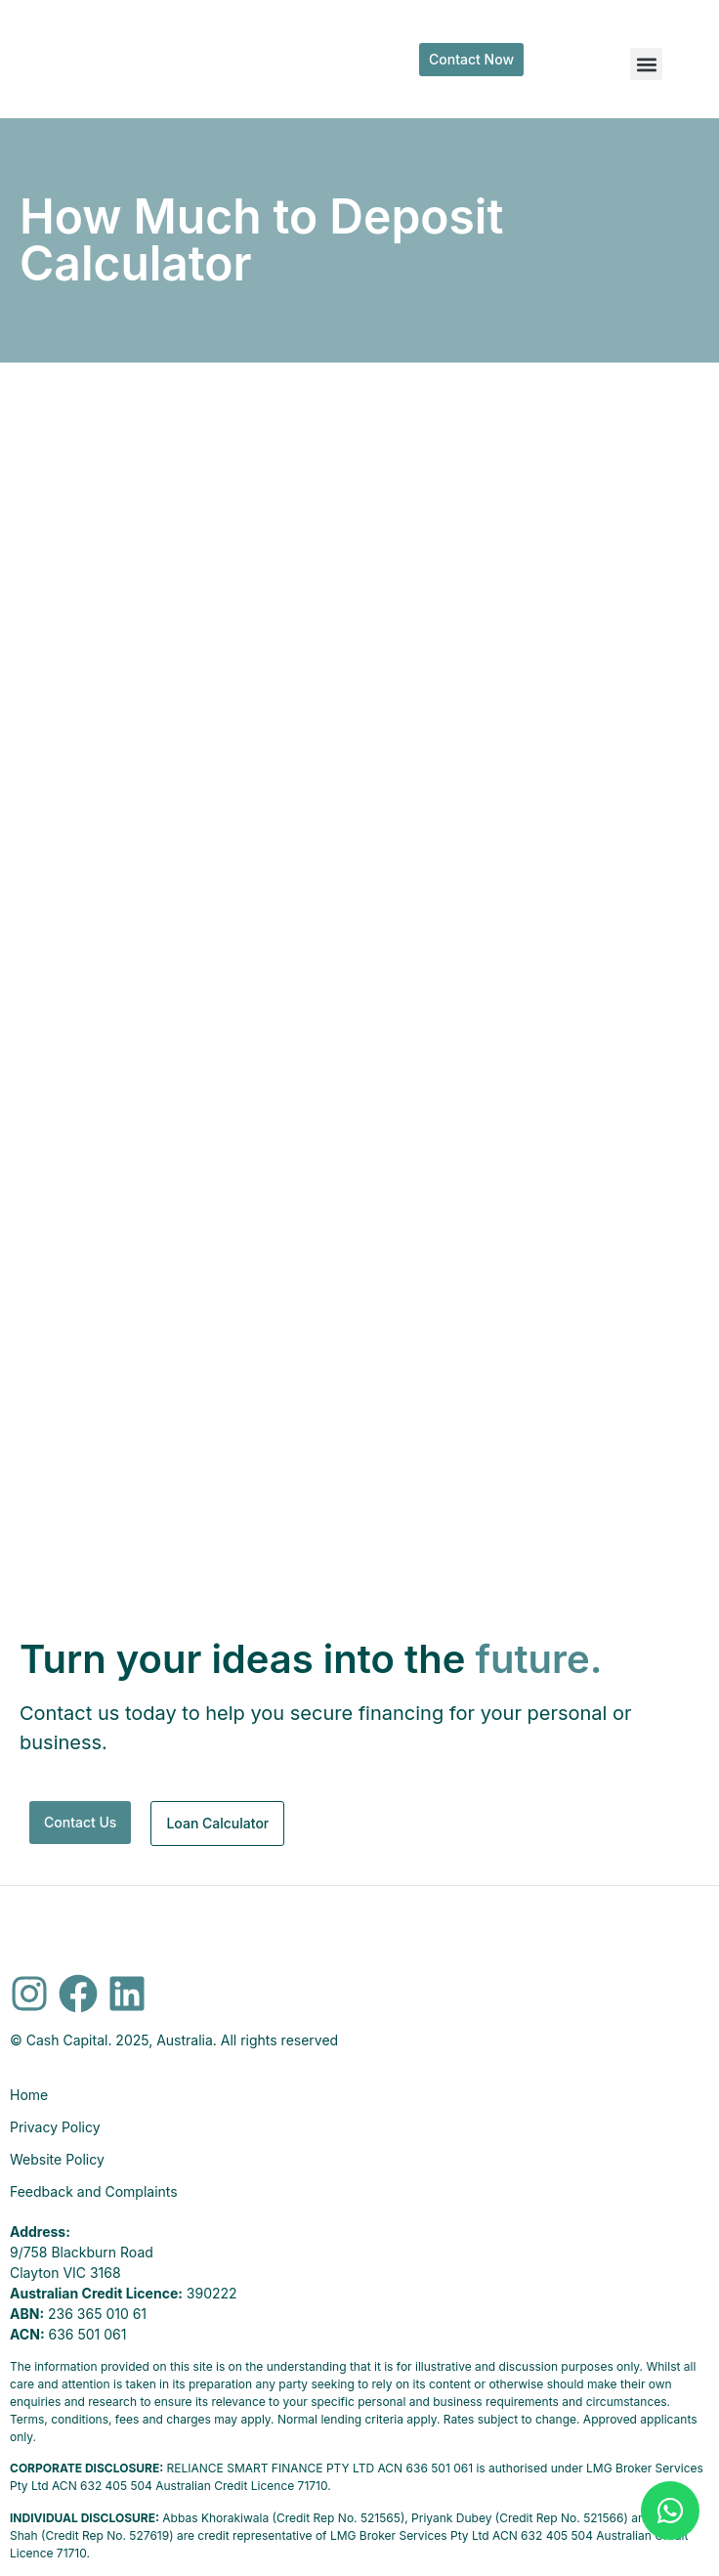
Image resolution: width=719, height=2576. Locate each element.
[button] (646, 64)
